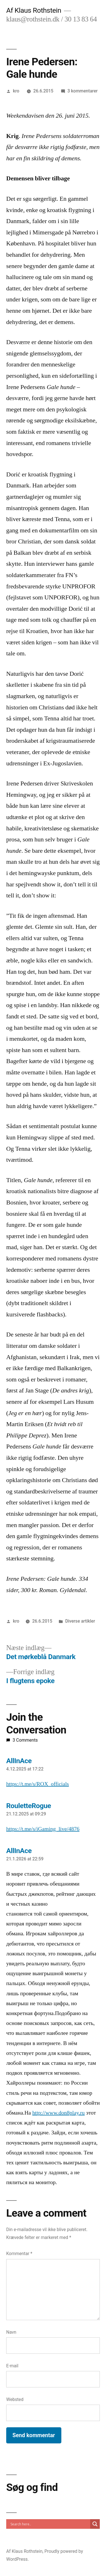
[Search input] (49, 2524)
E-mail (12, 2365)
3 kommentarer (82, 91)
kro (16, 91)
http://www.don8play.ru (58, 2112)
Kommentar (19, 2253)
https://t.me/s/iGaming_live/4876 (42, 1829)
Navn (11, 2332)
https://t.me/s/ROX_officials (37, 1784)
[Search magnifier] (95, 2524)
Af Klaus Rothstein (33, 10)
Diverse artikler (80, 1621)
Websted (14, 2399)
